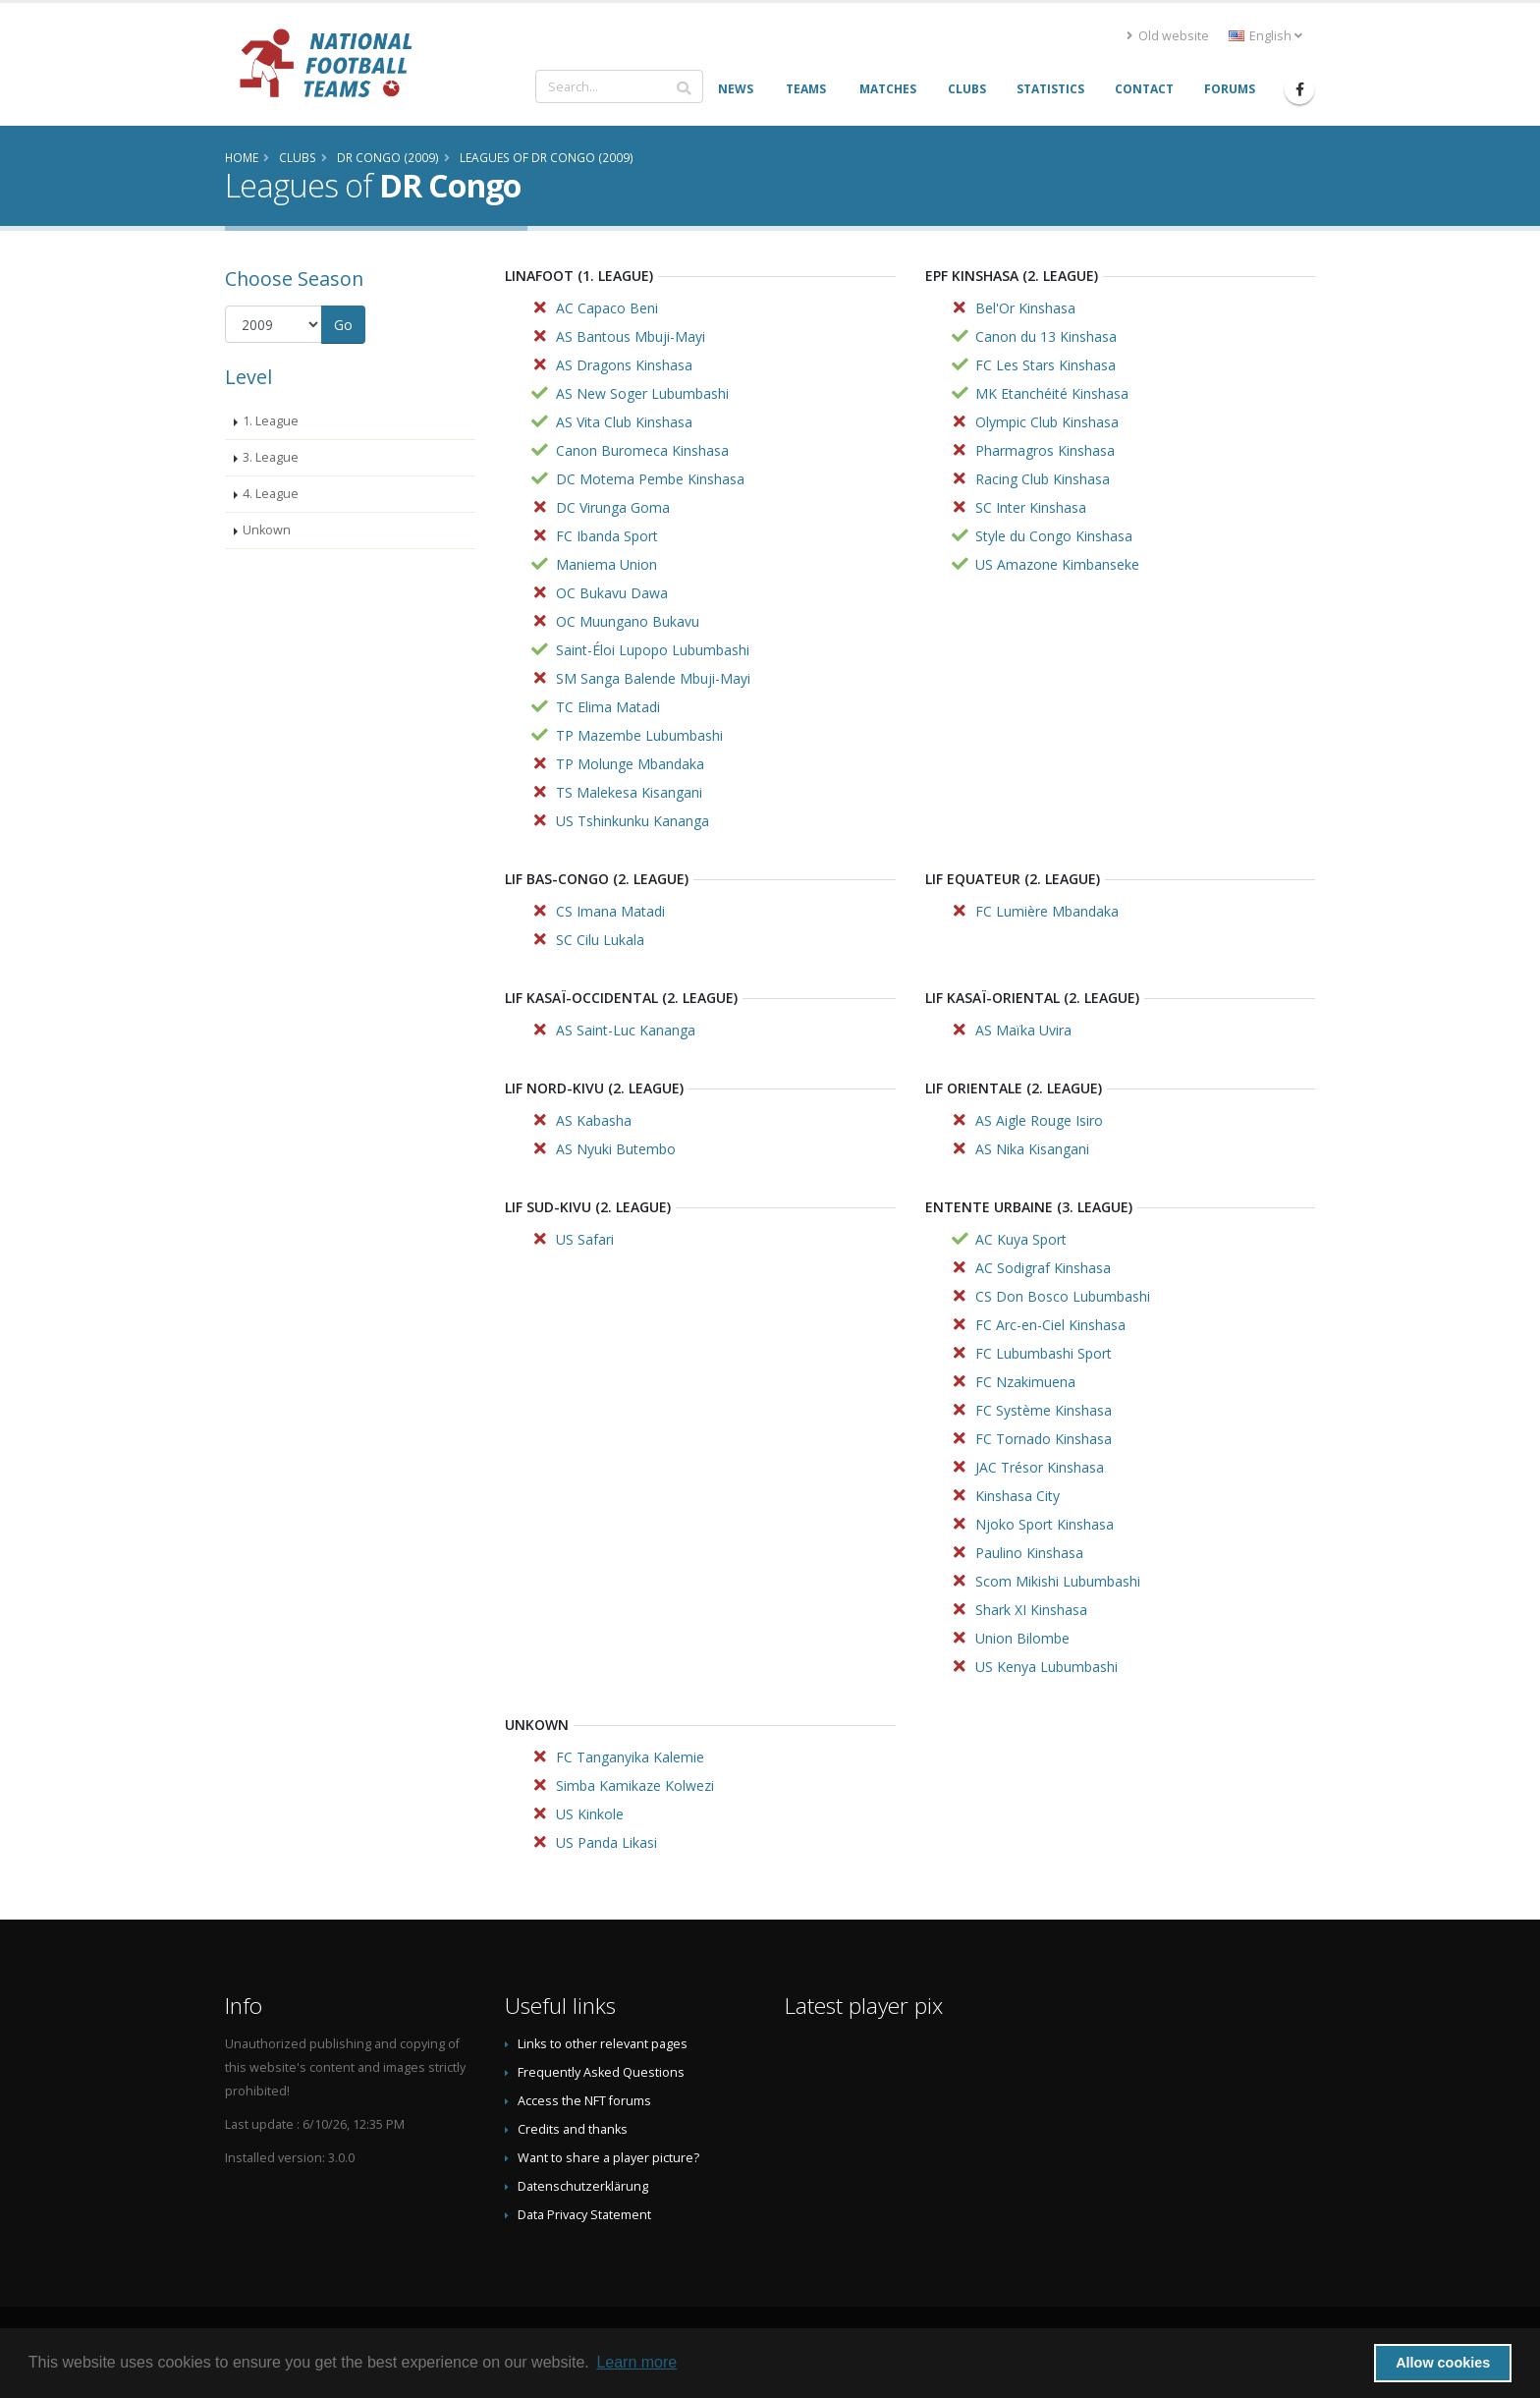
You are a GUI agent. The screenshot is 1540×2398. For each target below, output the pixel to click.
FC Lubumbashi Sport (1043, 1353)
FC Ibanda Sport (607, 536)
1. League (271, 421)
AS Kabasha (594, 1120)
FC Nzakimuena (1025, 1381)
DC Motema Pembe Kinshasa (650, 479)
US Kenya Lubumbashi (1046, 1666)
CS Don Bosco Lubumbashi (1062, 1296)
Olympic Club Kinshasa (1047, 422)
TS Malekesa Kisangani (629, 792)
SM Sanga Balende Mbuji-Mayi (653, 678)
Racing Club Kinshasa (1042, 479)
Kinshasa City (1017, 1495)
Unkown (267, 530)
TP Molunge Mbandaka (630, 763)
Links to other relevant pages (603, 2044)
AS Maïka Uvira (1023, 1030)
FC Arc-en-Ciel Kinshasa (1050, 1324)
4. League (271, 493)
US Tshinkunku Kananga (632, 820)
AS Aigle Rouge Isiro (1039, 1120)
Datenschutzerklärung (583, 2186)
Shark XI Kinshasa (1031, 1609)
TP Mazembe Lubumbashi (639, 735)
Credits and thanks (573, 2129)
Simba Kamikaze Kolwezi (635, 1785)
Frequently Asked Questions (601, 2072)
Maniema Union (606, 564)
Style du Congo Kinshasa (1053, 536)
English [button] (1265, 36)
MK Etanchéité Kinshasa (1051, 393)
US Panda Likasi (606, 1842)
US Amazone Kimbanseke (1057, 564)
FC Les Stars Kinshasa (1045, 365)
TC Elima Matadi (608, 706)
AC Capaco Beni (607, 308)
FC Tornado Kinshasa (1043, 1438)
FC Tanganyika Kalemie (630, 1757)
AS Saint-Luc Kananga (625, 1030)
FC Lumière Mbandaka (1047, 911)
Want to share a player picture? (608, 2157)
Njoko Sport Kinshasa (1044, 1524)
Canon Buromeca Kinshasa (642, 450)
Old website (1168, 36)
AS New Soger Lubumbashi (642, 393)
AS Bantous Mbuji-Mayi (630, 336)
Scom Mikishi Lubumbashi (1057, 1581)
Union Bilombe (1022, 1638)
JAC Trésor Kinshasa (1039, 1467)
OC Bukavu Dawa (612, 593)
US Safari (585, 1239)
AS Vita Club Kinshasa (624, 422)
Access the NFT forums (584, 2100)
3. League (271, 457)
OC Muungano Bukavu (627, 621)
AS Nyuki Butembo (616, 1149)
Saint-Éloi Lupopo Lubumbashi (652, 650)
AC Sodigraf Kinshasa (1043, 1267)
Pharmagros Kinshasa (1045, 450)
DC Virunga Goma (613, 507)
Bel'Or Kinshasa (1025, 308)
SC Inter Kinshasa (1030, 507)
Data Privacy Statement (584, 2214)
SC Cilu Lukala (600, 939)
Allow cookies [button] (1443, 2362)
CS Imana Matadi (610, 911)
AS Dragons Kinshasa (624, 365)
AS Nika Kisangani (1032, 1149)
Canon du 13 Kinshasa (1046, 336)
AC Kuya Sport (1021, 1239)
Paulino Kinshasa (1029, 1552)
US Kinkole (590, 1814)
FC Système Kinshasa (1043, 1410)
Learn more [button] (636, 2362)
